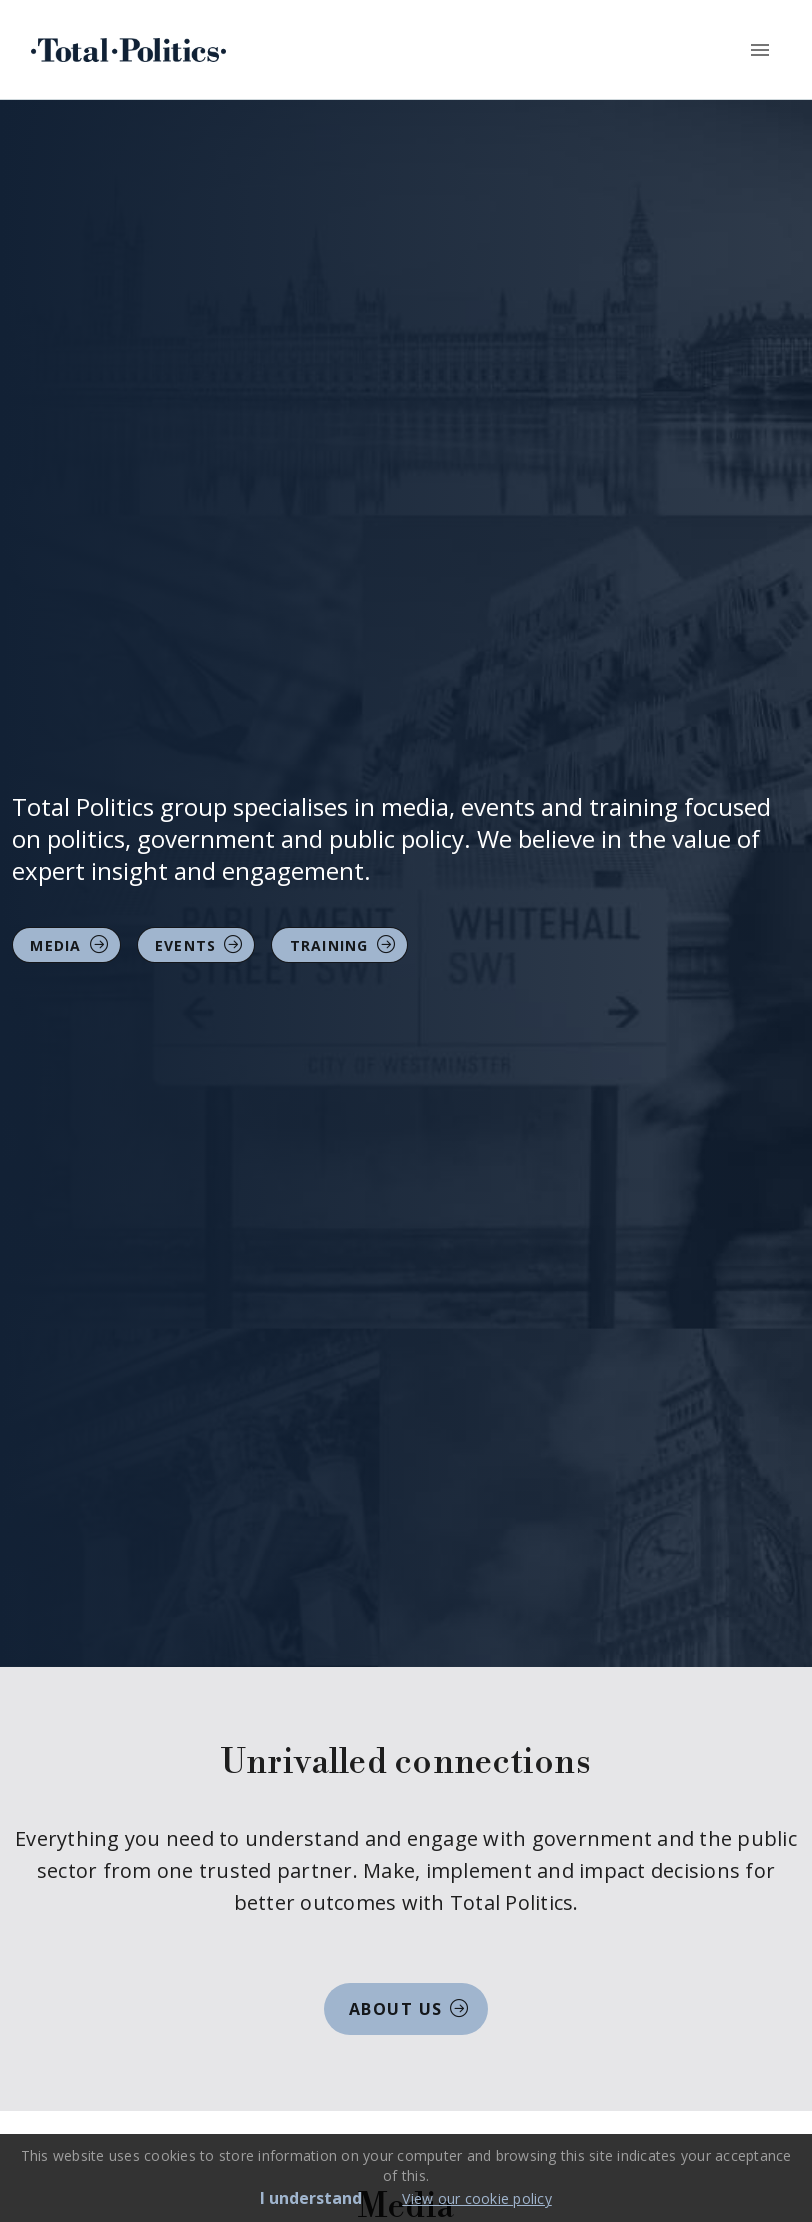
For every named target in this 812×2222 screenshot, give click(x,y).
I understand (311, 2198)
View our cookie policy (477, 2198)
